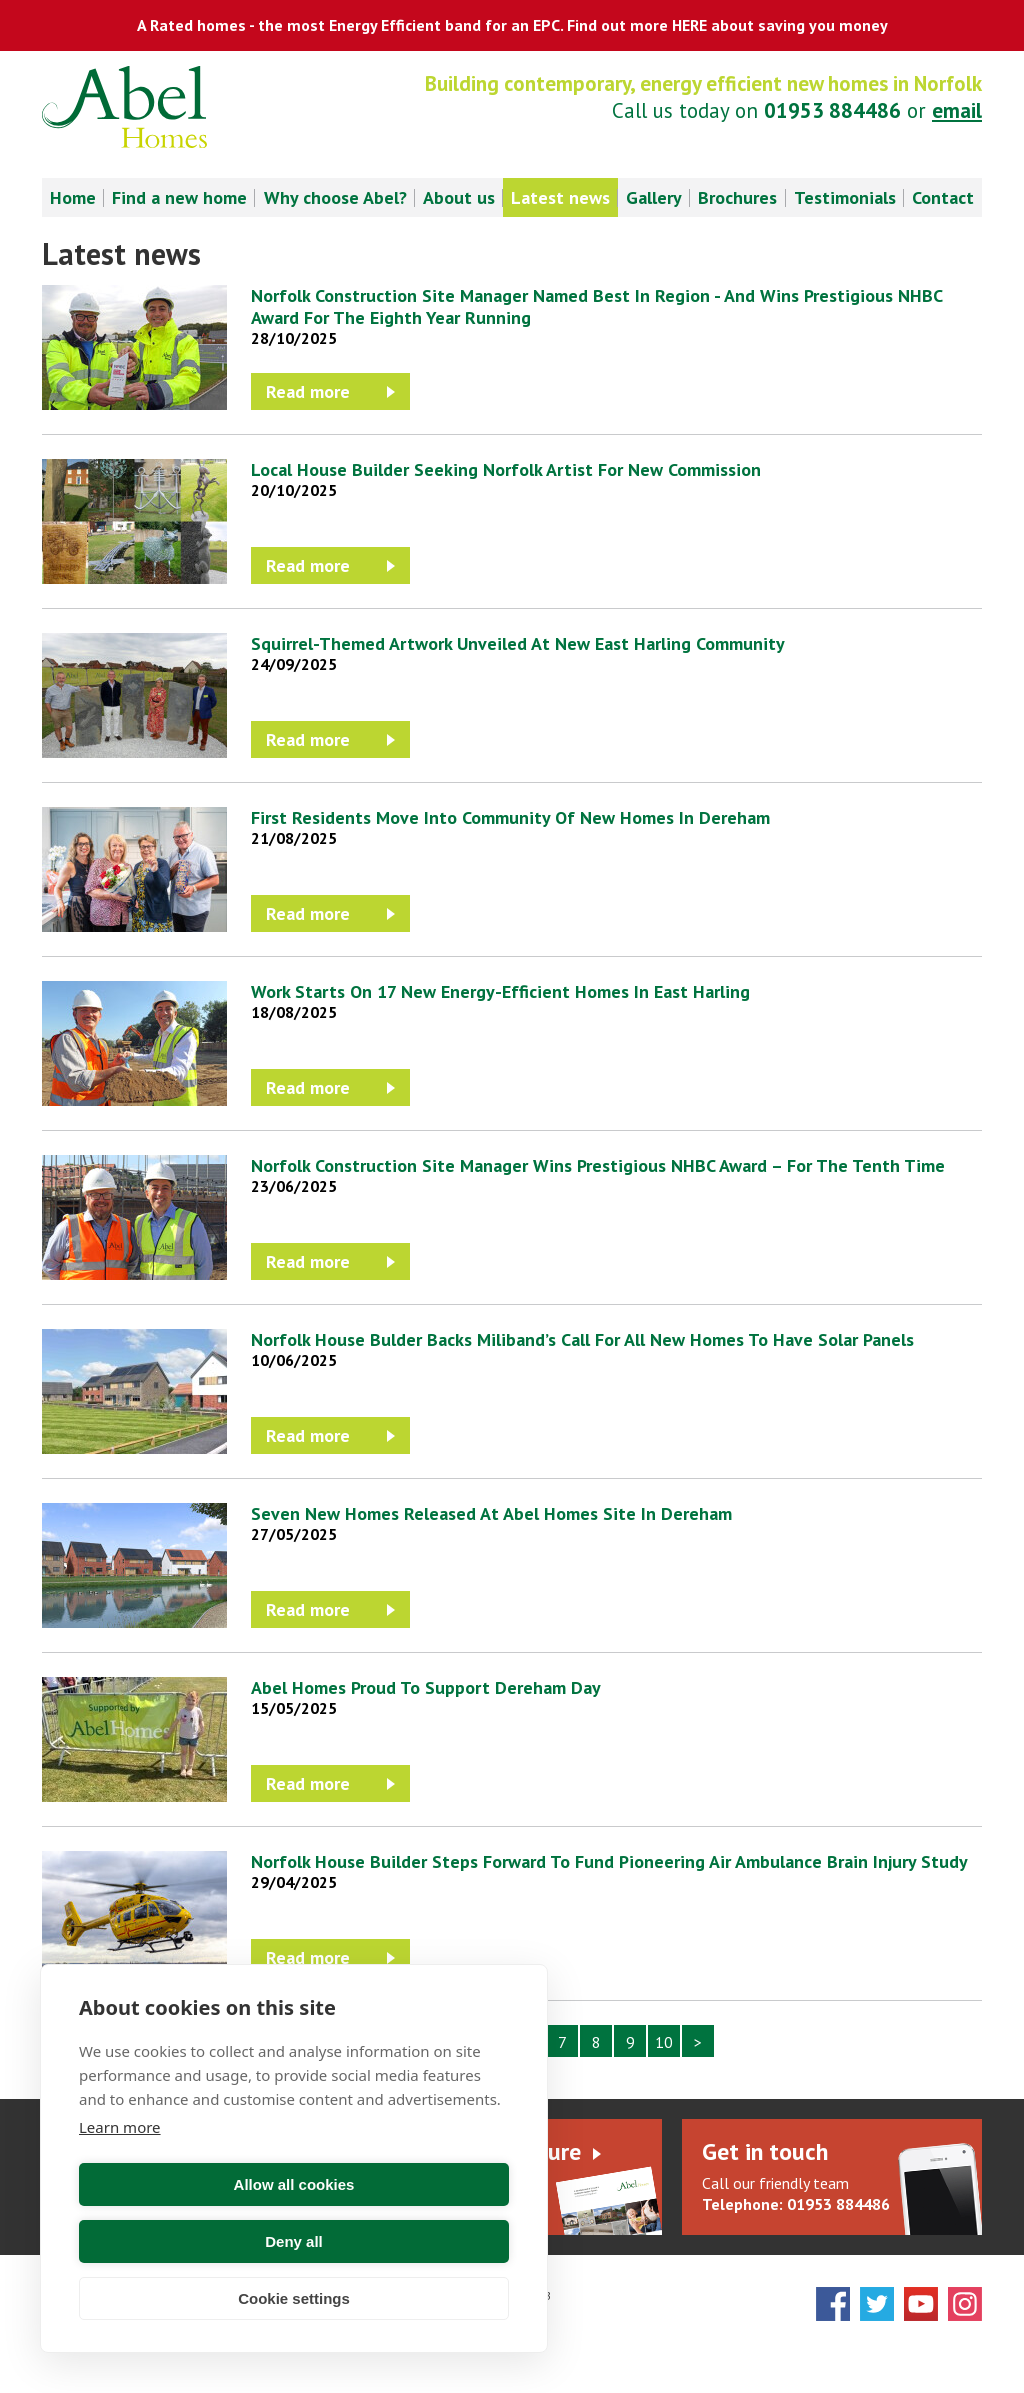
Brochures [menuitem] (737, 197)
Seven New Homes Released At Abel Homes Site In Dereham (491, 1513)
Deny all (405, 2241)
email (957, 110)
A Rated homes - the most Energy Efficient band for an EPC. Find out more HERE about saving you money (512, 25)
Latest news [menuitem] (560, 197)
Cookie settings (294, 2298)
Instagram (965, 2304)
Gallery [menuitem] (654, 197)
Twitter (877, 2304)
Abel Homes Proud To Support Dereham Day (426, 1687)
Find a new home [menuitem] (179, 197)
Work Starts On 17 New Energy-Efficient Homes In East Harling (500, 991)
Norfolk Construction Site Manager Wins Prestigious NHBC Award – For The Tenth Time (598, 1165)
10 (664, 2042)
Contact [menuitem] (943, 197)
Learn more (120, 2184)
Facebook (833, 2304)
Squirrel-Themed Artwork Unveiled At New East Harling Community (518, 643)
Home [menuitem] (73, 197)
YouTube (921, 2304)
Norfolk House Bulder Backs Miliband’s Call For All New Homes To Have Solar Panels (582, 1339)
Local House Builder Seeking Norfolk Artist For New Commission (506, 469)
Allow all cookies (183, 2241)
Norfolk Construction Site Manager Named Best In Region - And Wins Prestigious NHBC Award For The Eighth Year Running (596, 306)
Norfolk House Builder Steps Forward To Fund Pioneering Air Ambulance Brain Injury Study (609, 1861)
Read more (308, 391)
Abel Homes (124, 107)
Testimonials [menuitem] (845, 197)
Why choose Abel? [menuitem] (335, 197)
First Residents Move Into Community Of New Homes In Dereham (510, 817)
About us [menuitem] (459, 197)
